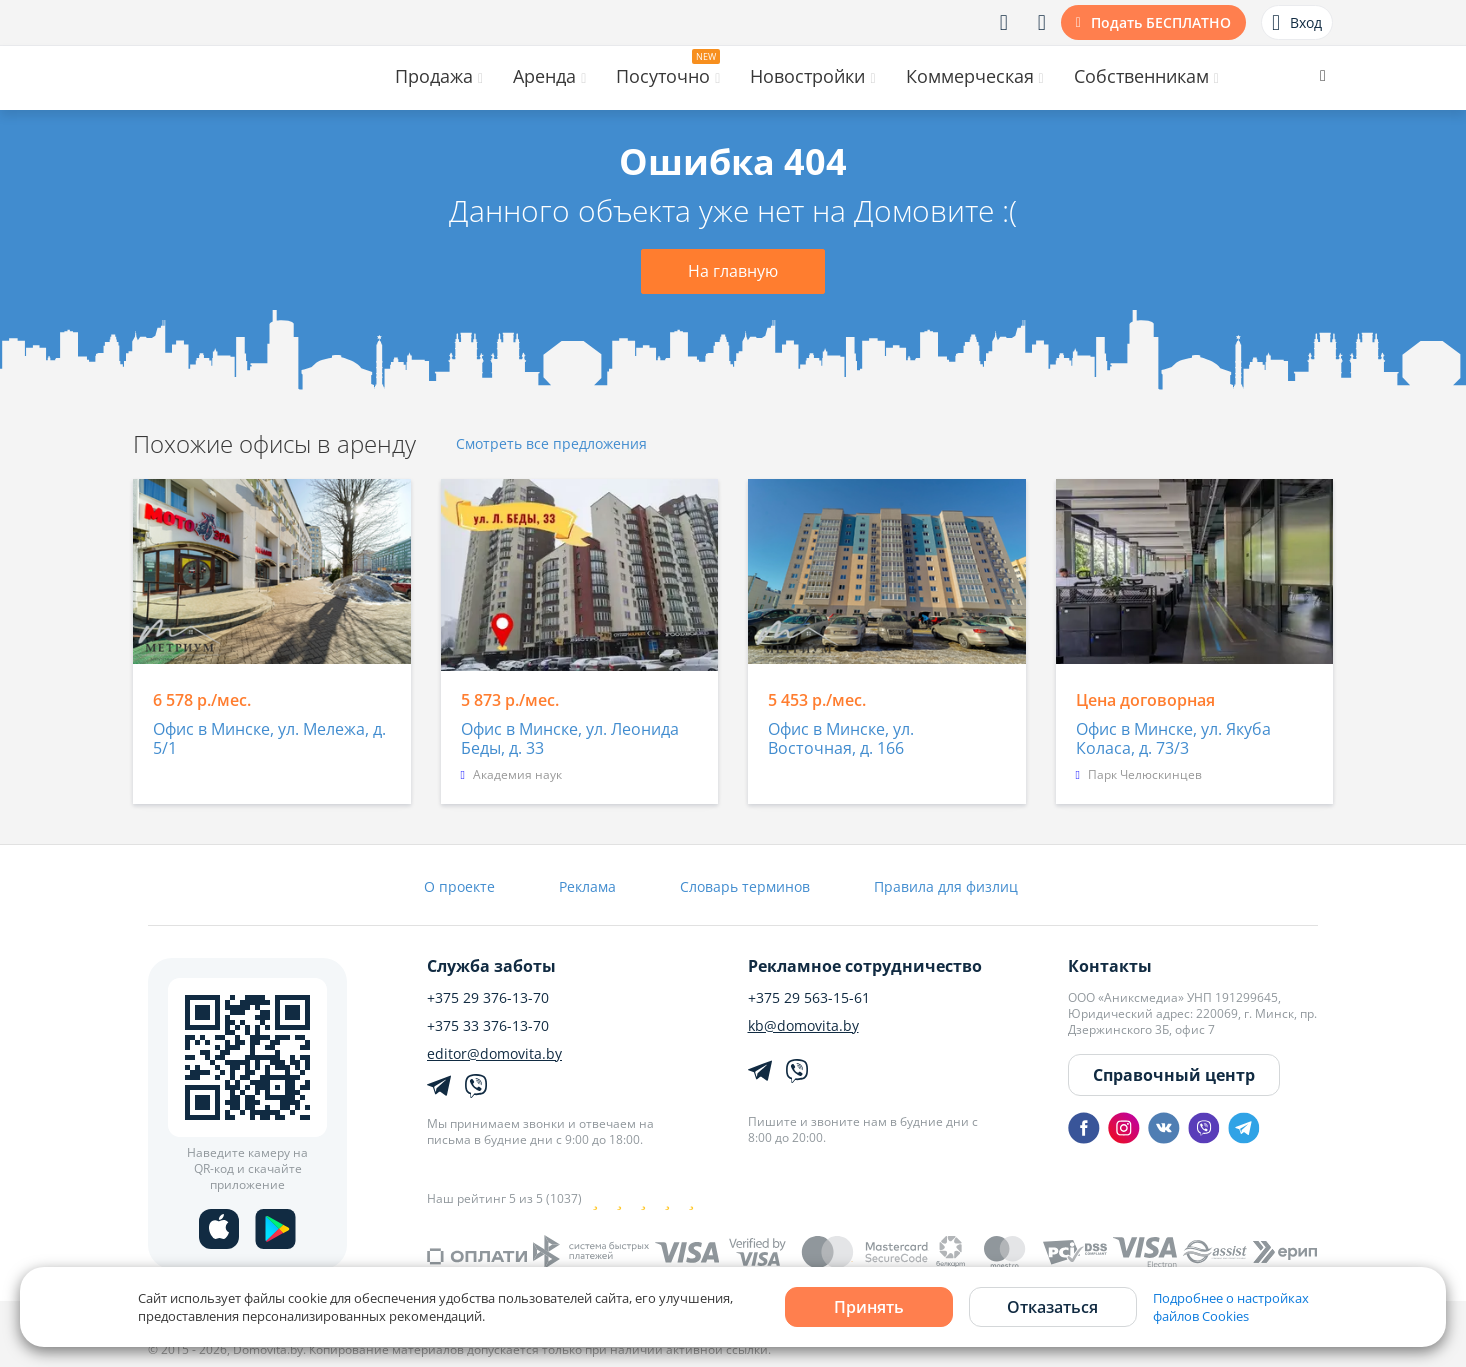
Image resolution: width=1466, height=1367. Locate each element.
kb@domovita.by (803, 1026)
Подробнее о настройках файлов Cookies (1231, 1307)
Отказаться (1052, 1307)
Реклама (587, 886)
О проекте (459, 886)
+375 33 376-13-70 (488, 1026)
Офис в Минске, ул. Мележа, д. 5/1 (269, 739)
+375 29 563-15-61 (809, 998)
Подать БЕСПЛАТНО (1161, 22)
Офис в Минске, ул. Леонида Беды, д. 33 (570, 739)
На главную (733, 271)
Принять (869, 1307)
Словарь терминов (745, 886)
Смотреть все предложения (551, 444)
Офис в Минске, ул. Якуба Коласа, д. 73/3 (1173, 739)
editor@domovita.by (494, 1054)
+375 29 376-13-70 (488, 998)
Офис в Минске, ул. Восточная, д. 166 (841, 739)
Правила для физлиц (946, 886)
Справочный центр (1174, 1075)
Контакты (1110, 966)
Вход (1297, 23)
